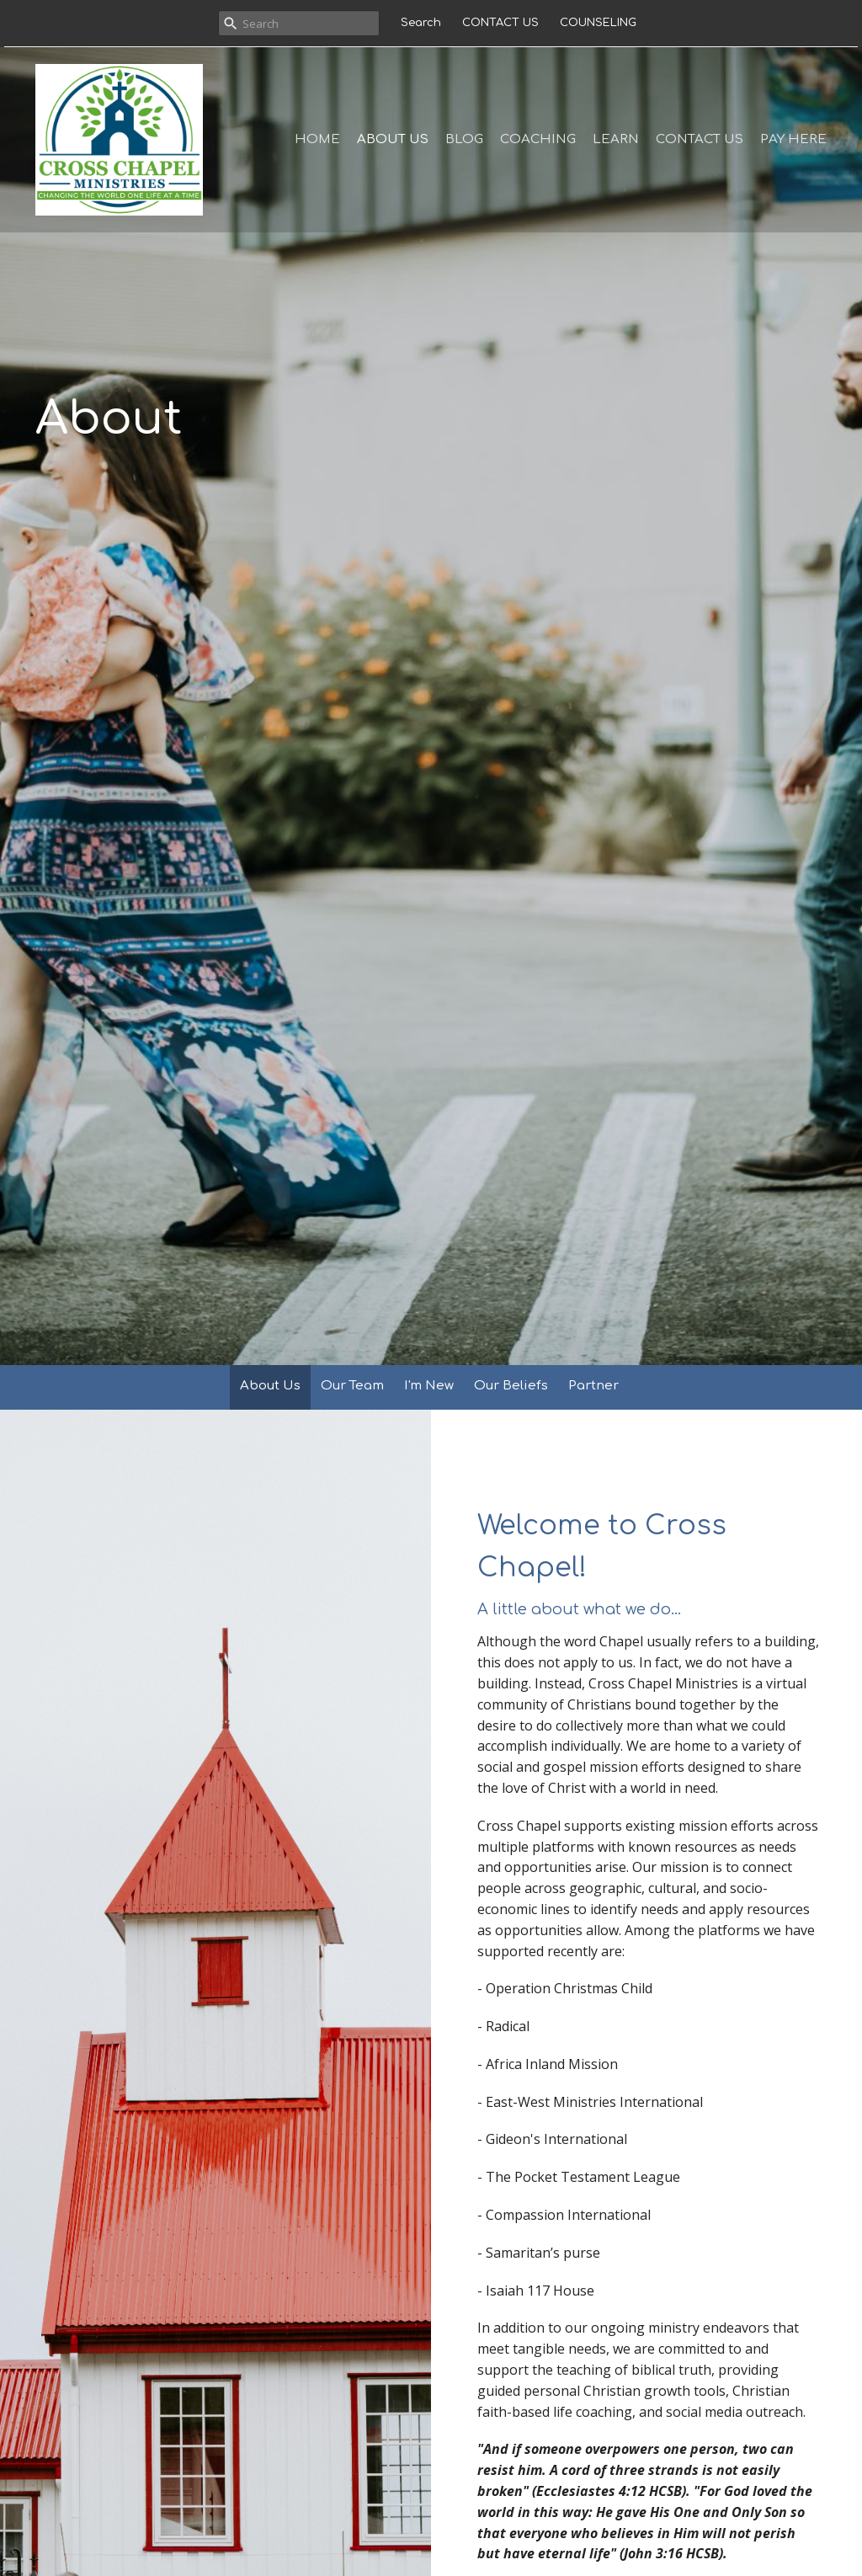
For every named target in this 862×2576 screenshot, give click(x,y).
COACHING (538, 139)
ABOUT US (392, 139)
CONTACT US (500, 23)
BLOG (464, 139)
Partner (593, 1386)
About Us (270, 1386)
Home (317, 139)
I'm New (429, 1386)
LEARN (616, 139)
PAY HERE (793, 139)
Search (421, 23)
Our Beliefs (511, 1386)
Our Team (352, 1386)
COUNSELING (598, 23)
